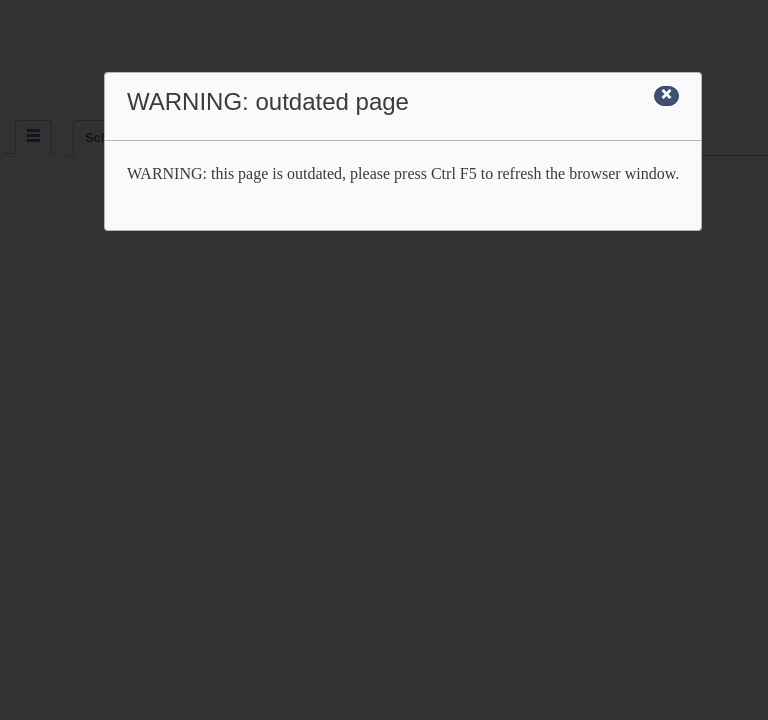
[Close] (666, 96)
